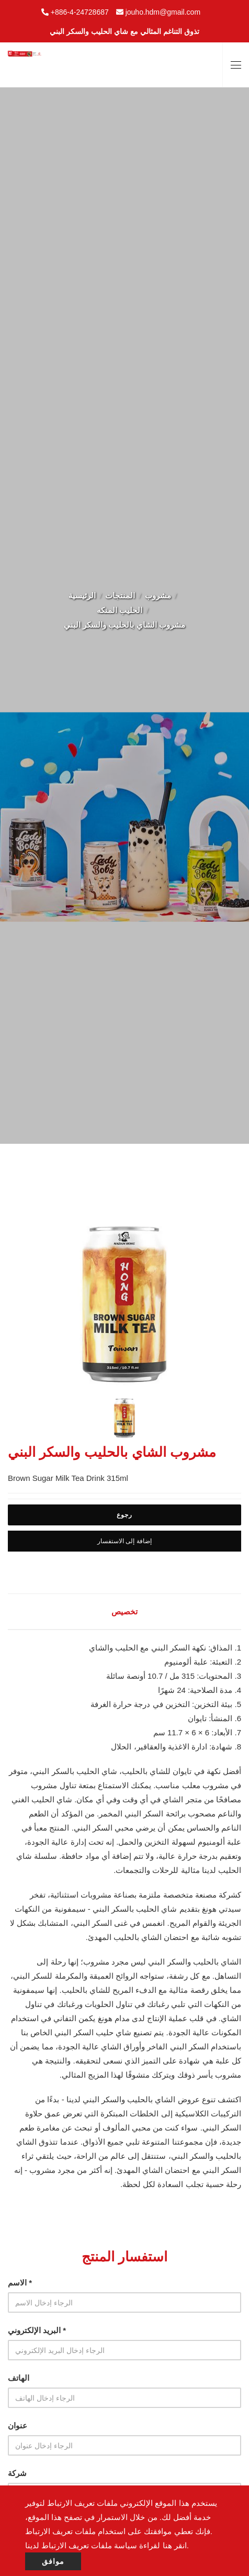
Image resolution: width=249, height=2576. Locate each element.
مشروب (158, 595)
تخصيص (124, 1611)
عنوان (17, 2425)
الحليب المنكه (119, 610)
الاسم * (20, 2282)
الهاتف (18, 2377)
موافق (53, 2561)
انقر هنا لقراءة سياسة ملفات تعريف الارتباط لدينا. (107, 2545)
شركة (17, 2473)
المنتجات (120, 595)
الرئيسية (82, 595)
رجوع (124, 1515)
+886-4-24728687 (80, 12)
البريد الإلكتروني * (37, 2330)
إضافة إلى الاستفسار (124, 1541)
